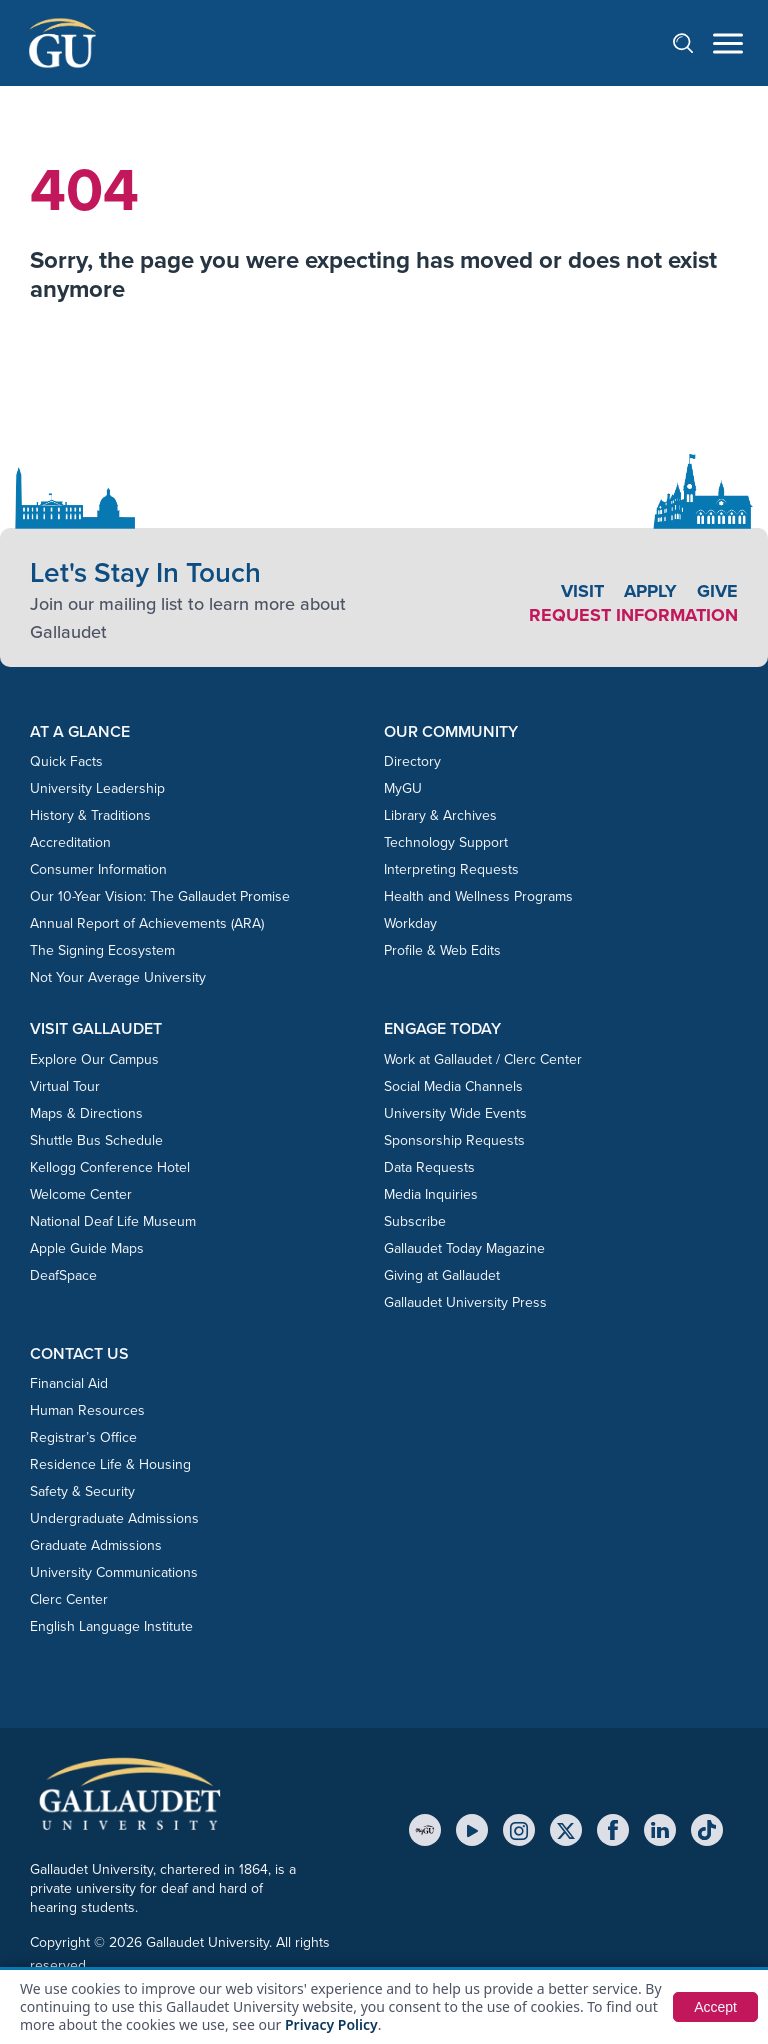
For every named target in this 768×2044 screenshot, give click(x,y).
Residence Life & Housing (110, 1464)
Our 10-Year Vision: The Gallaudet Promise (160, 896)
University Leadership (97, 788)
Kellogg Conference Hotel (110, 1167)
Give (717, 591)
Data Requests (429, 1167)
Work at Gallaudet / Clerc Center (483, 1059)
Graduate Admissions (96, 1545)
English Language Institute (111, 1626)
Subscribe (415, 1221)
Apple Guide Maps (87, 1248)
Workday (410, 923)
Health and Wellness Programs (478, 896)
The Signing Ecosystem (102, 950)
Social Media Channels (453, 1086)
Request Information (633, 615)
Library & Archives (440, 815)
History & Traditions (90, 815)
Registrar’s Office (83, 1437)
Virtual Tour (65, 1086)
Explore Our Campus (94, 1059)
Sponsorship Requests (454, 1140)
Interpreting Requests (451, 869)
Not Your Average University (118, 977)
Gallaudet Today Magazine (464, 1248)
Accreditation (70, 842)
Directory (412, 761)
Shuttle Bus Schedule (96, 1140)
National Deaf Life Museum (113, 1221)
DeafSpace (63, 1275)
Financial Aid (69, 1383)
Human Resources (87, 1410)
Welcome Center (81, 1194)
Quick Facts (66, 761)
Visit (582, 591)
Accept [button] (715, 2007)
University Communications (114, 1572)
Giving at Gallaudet (442, 1275)
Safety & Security (82, 1491)
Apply (650, 591)
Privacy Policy (331, 2024)
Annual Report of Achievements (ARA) (147, 923)
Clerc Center (69, 1599)
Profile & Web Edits (442, 950)
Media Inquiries (431, 1194)
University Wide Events (455, 1113)
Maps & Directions (86, 1113)
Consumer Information (98, 869)
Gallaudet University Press (465, 1302)
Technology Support (446, 842)
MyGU (403, 788)
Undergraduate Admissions (114, 1518)
